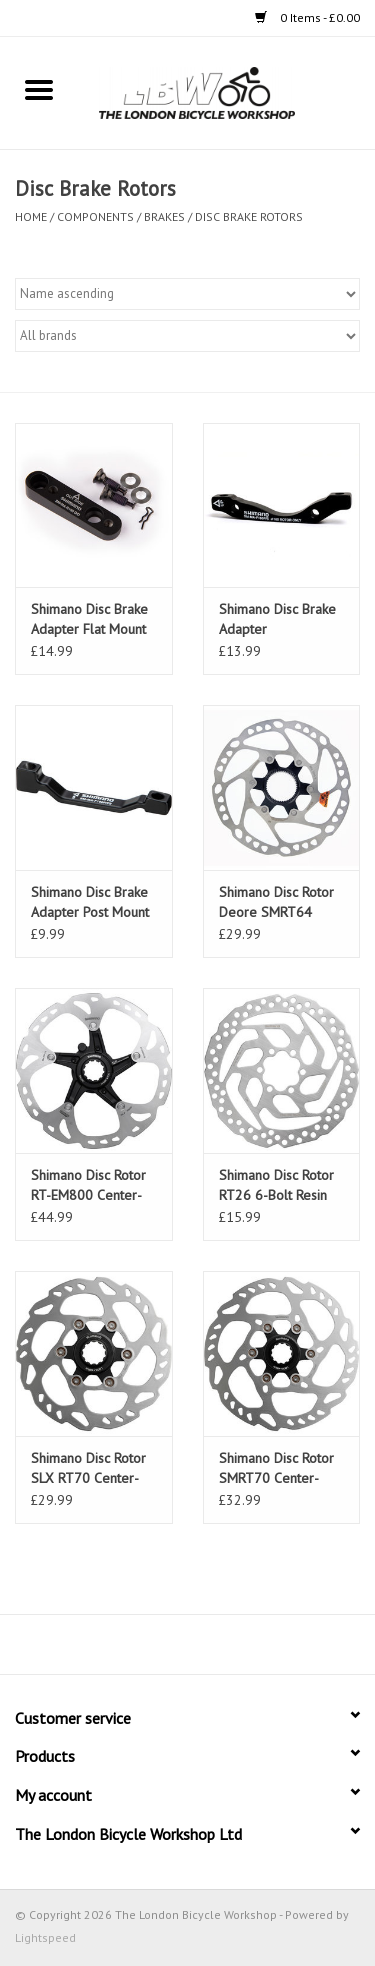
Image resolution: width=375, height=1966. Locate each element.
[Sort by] (187, 294)
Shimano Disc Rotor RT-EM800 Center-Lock (88, 1185)
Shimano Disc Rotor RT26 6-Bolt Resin (276, 1185)
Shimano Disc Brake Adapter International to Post (279, 619)
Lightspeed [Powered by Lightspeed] (45, 1937)
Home (31, 216)
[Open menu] (39, 89)
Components (95, 216)
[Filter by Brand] (187, 336)
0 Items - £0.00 (307, 17)
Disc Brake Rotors (249, 216)
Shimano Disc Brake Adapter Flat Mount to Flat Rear (89, 619)
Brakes (164, 216)
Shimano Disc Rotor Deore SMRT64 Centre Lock (276, 902)
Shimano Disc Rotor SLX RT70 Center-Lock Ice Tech (88, 1468)
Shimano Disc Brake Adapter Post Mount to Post (90, 902)
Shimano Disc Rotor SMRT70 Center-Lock (276, 1468)
